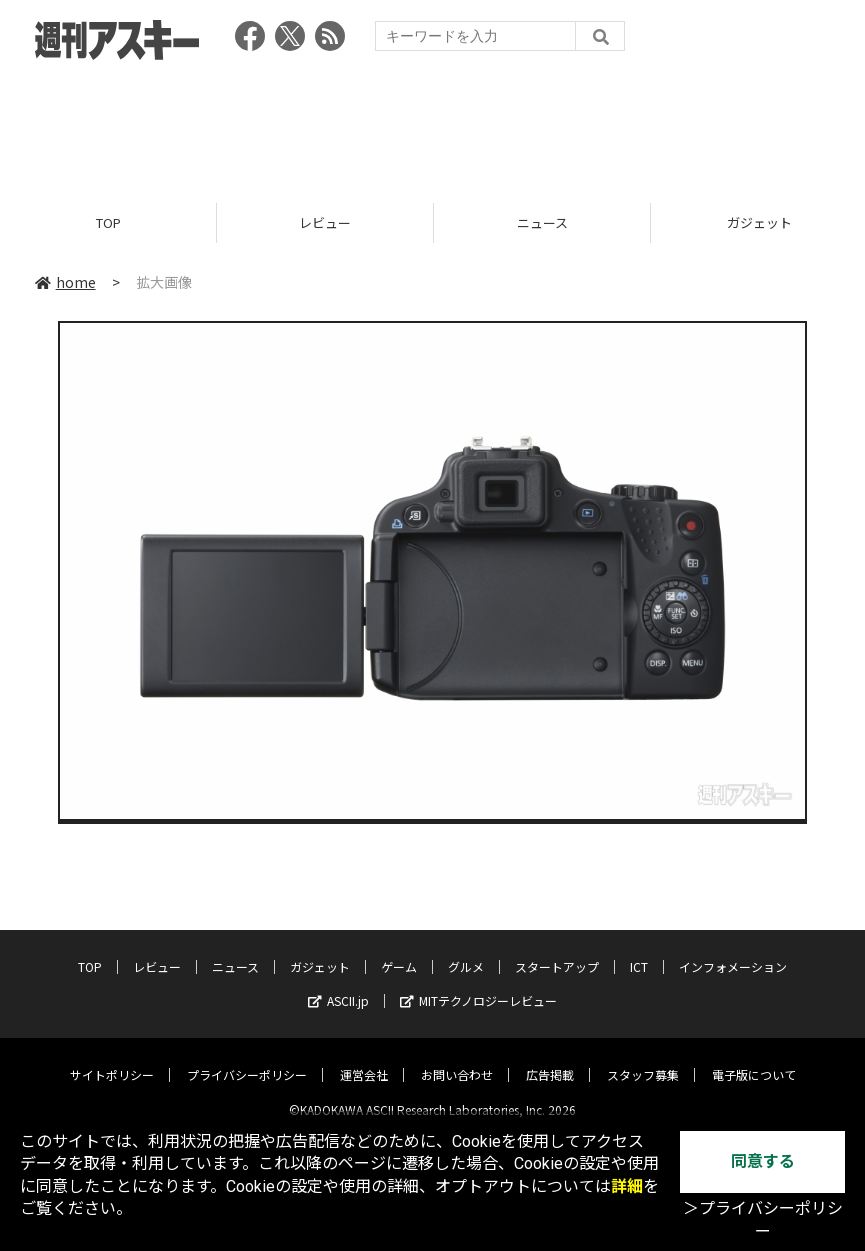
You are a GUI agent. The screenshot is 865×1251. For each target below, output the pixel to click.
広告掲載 (550, 1058)
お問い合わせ (457, 1058)
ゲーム (399, 950)
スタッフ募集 (643, 1058)
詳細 (627, 1186)
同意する (763, 1161)
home (65, 282)
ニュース (542, 222)
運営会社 (364, 1058)
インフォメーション (733, 950)
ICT (639, 950)
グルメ (466, 950)
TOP (108, 222)
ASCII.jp (338, 984)
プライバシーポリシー (247, 1058)
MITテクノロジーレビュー (478, 984)
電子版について (754, 1058)
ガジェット (320, 950)
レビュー (325, 222)
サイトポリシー (112, 1058)
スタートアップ (557, 950)
